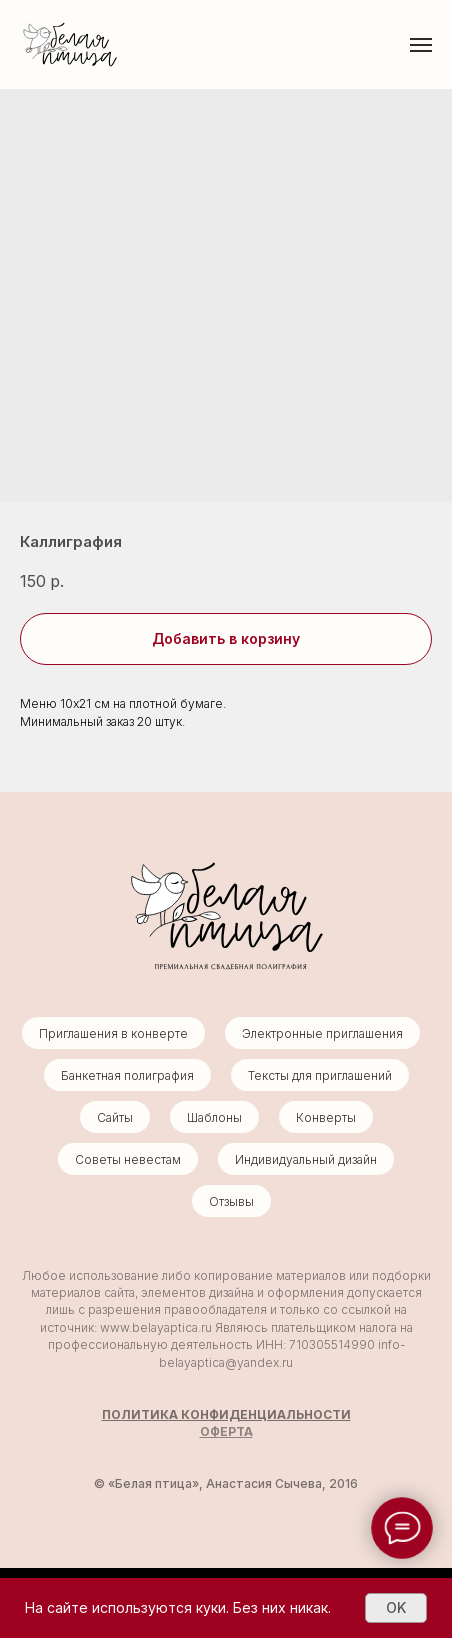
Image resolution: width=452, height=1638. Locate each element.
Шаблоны (214, 1117)
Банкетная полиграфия (127, 1075)
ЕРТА (236, 1431)
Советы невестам (128, 1159)
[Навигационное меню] (421, 45)
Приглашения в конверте (113, 1033)
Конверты (326, 1117)
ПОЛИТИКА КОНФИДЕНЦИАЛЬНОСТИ (226, 1414)
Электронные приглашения (322, 1033)
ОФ (210, 1431)
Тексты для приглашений (320, 1075)
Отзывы (231, 1201)
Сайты (115, 1117)
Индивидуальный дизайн (306, 1159)
